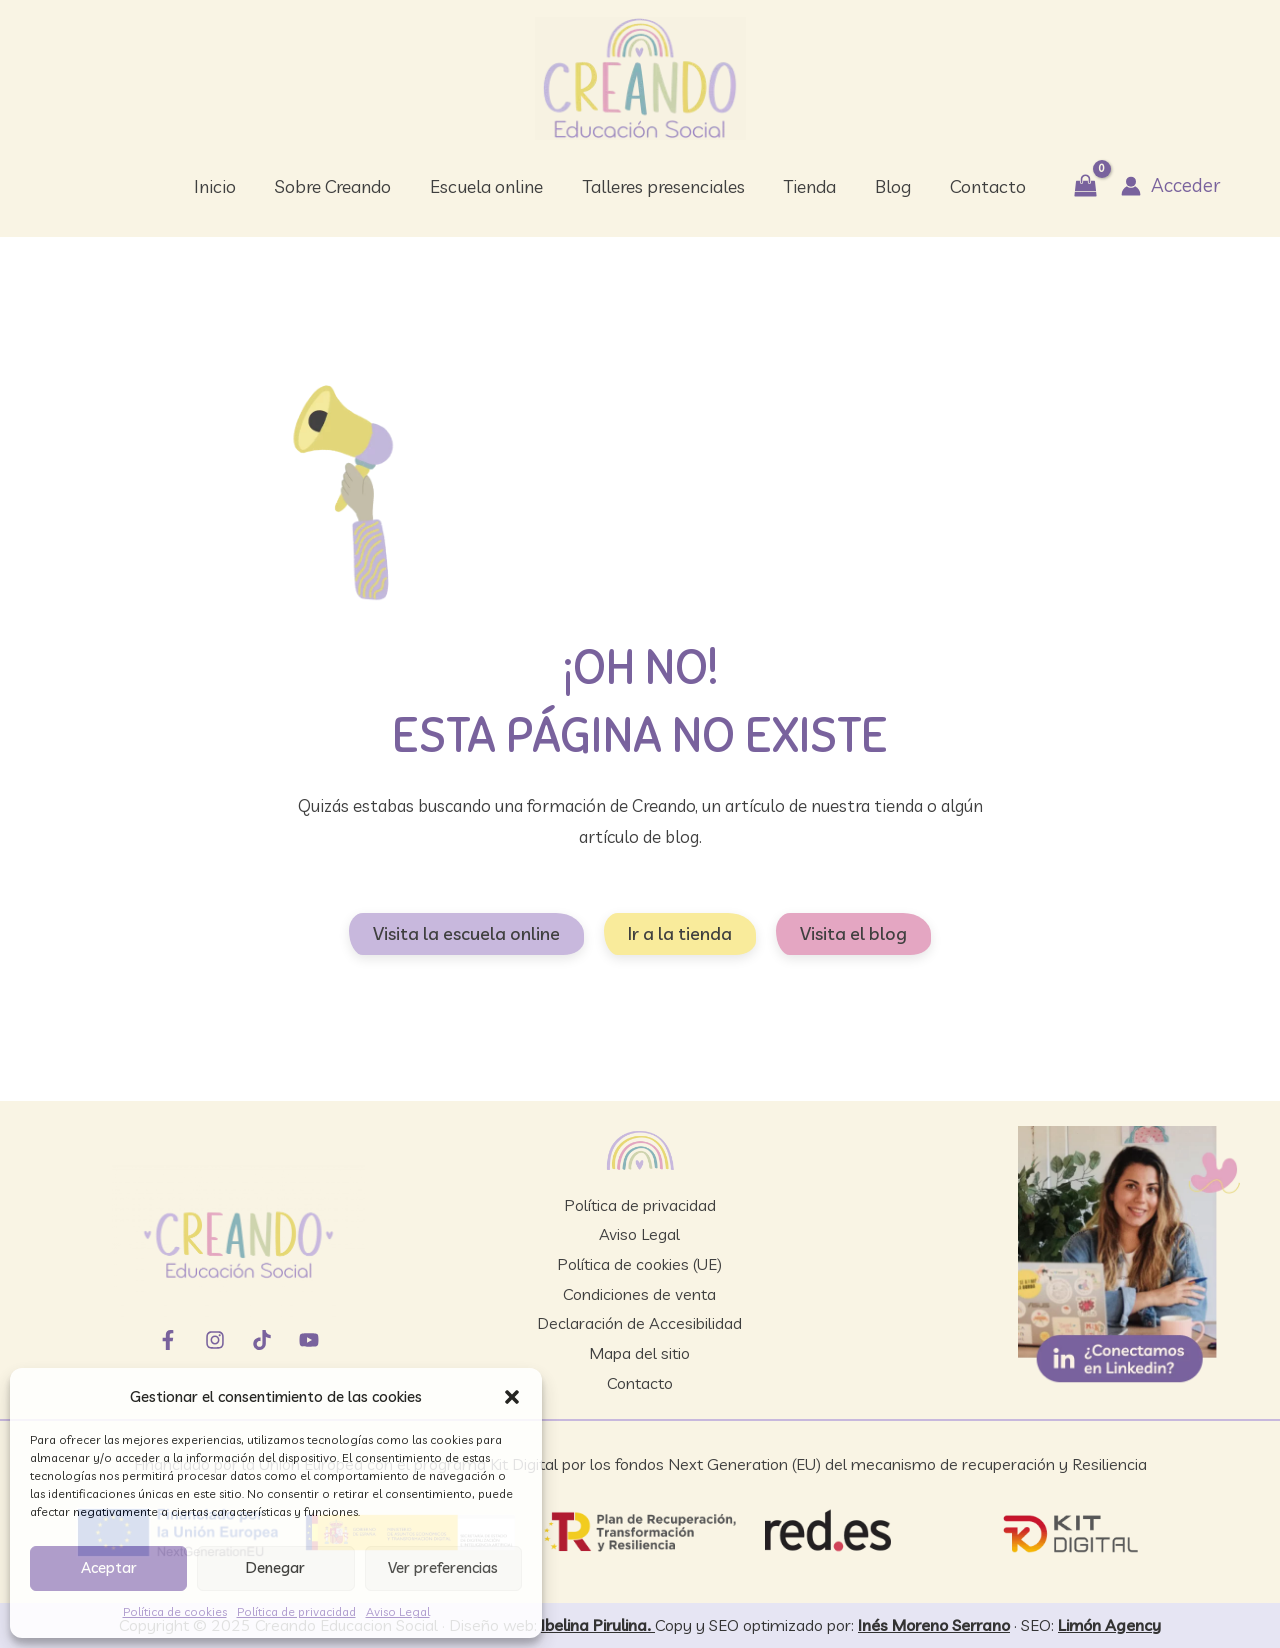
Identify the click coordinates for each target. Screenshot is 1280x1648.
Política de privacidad (296, 1611)
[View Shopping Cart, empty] (1076, 186)
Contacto (640, 1383)
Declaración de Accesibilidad (639, 1323)
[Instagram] (215, 1340)
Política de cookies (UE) (639, 1264)
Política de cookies (175, 1611)
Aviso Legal (398, 1611)
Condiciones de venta (639, 1294)
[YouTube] (309, 1340)
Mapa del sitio (639, 1353)
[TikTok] (262, 1340)
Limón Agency (1109, 1625)
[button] (512, 1397)
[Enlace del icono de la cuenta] (1160, 185)
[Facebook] (168, 1340)
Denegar (275, 1567)
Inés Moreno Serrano (934, 1625)
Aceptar (109, 1567)
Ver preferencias (443, 1567)
